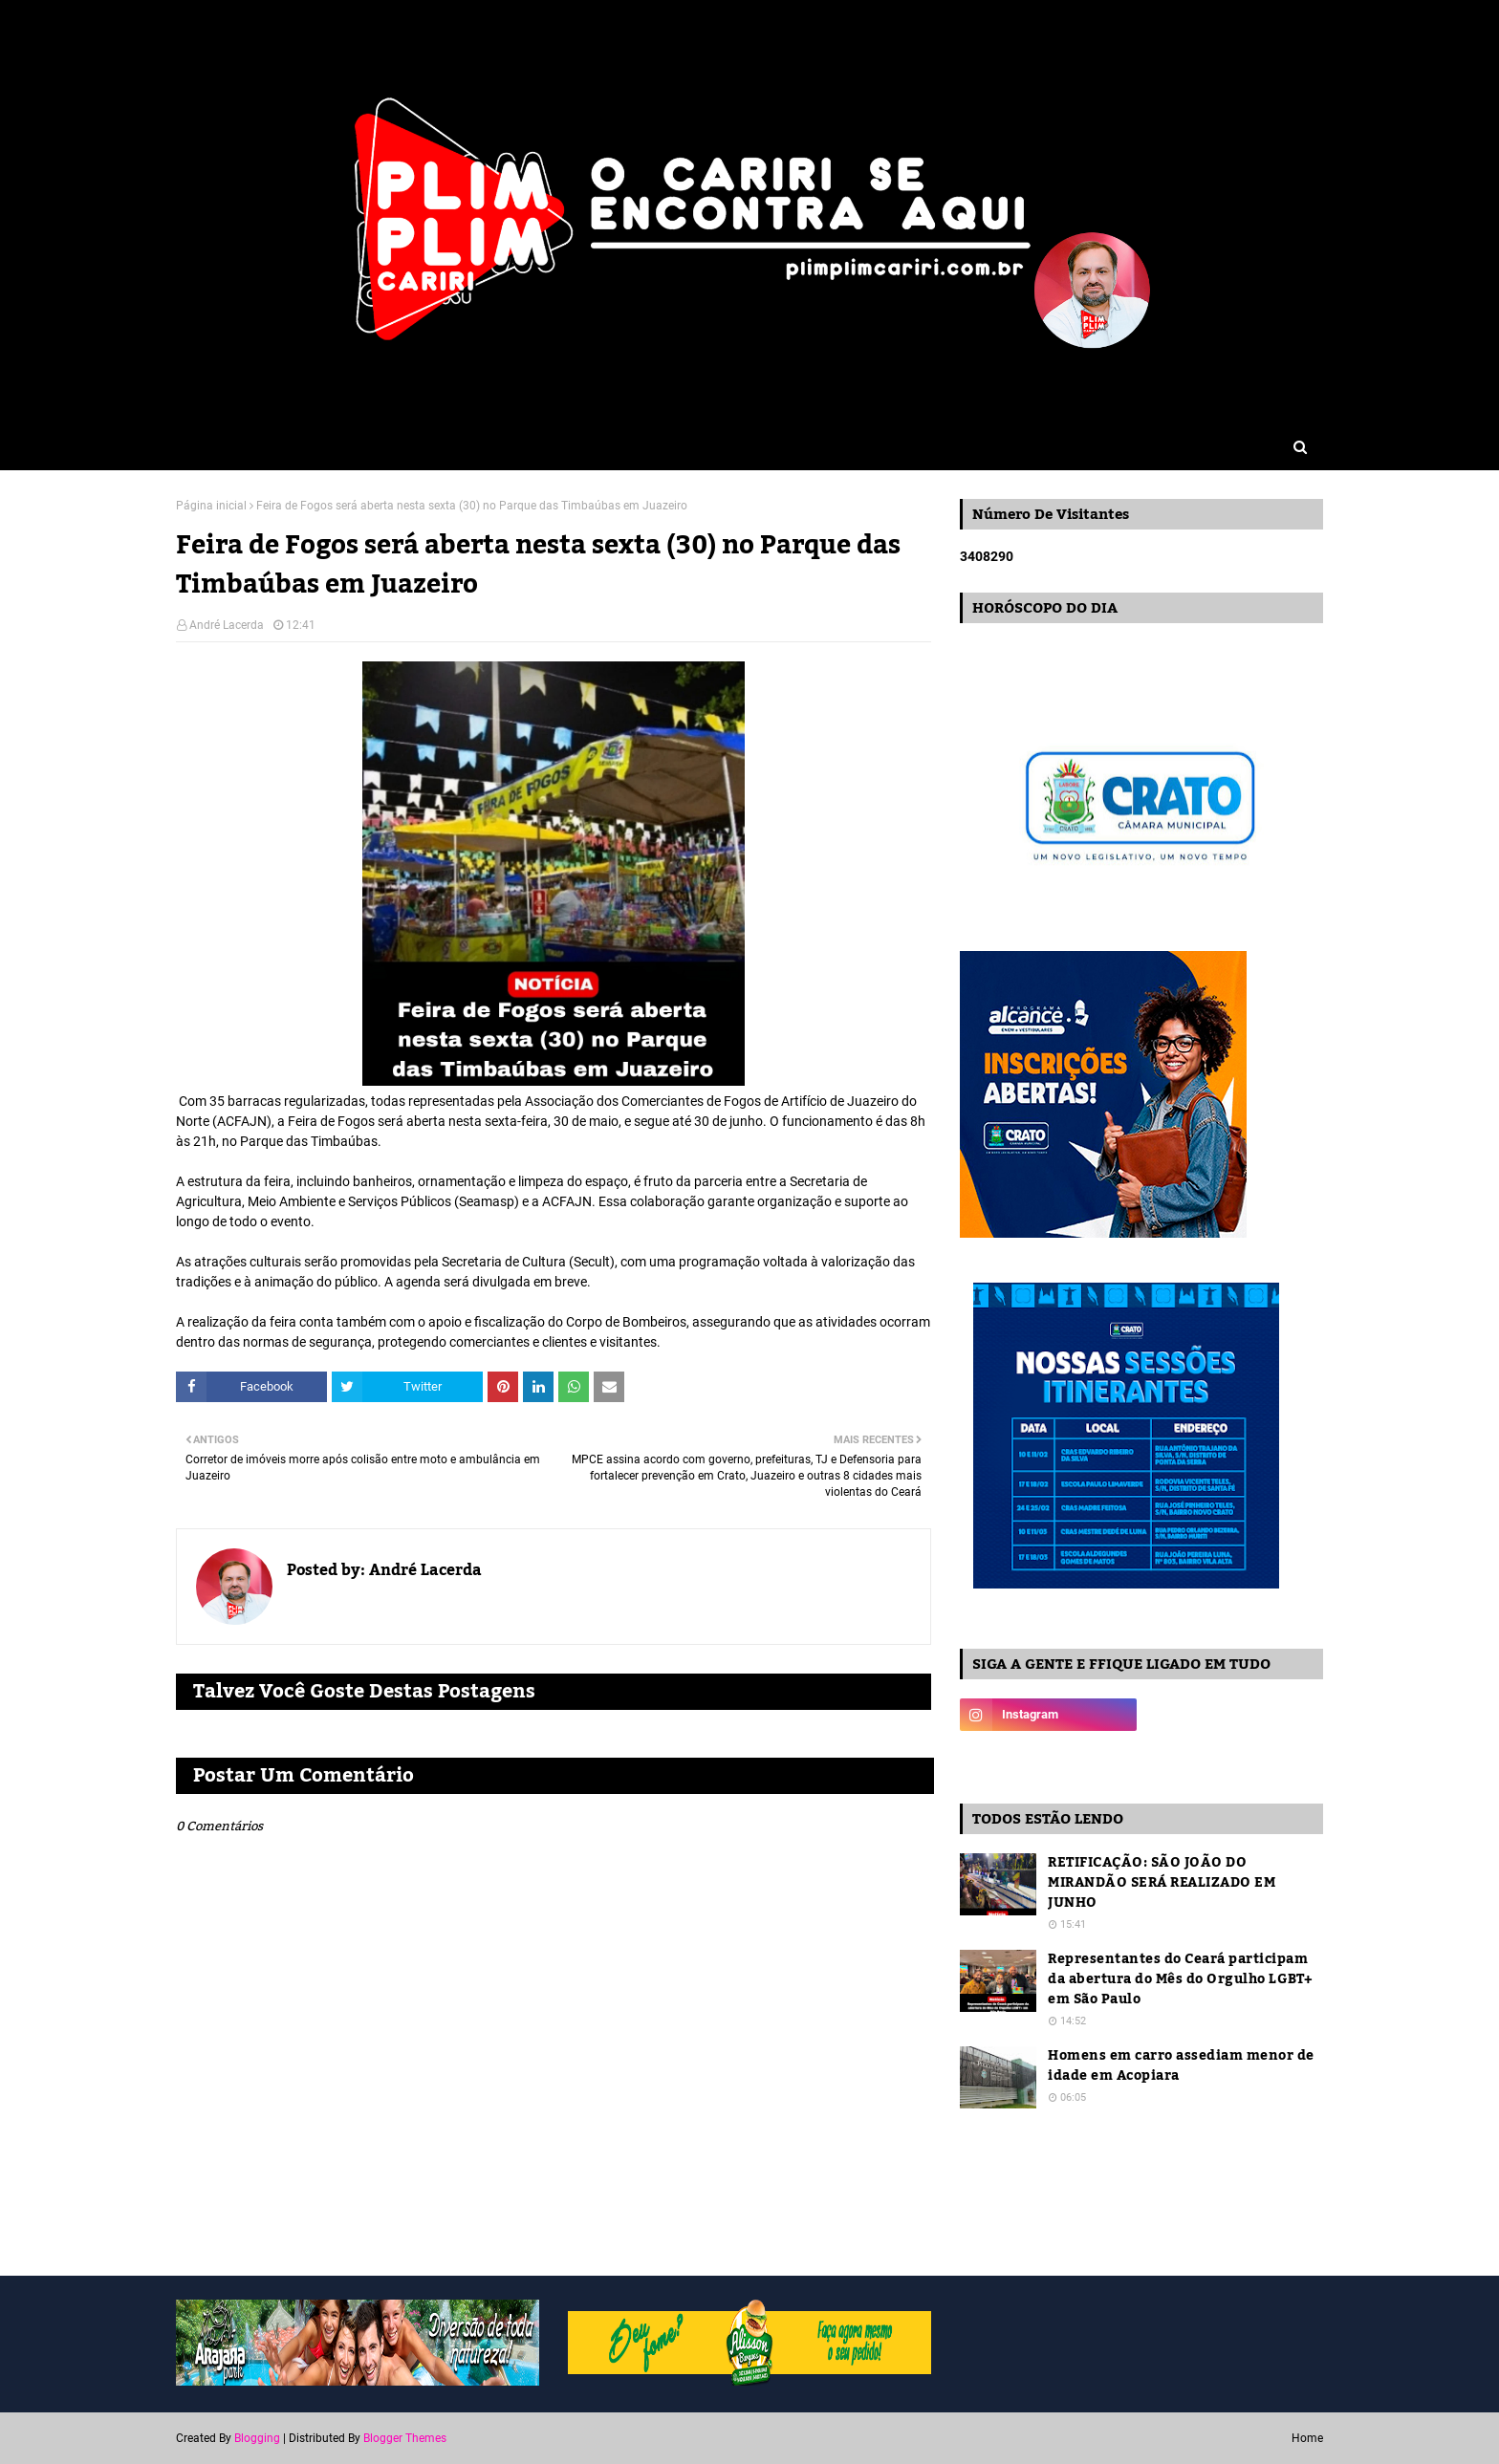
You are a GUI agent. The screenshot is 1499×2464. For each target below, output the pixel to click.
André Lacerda (226, 625)
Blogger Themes (404, 2438)
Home (1307, 2438)
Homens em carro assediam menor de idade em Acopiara (1181, 2066)
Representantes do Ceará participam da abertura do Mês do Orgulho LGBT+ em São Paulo (1181, 1980)
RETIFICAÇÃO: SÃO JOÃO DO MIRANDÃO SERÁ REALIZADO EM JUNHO (1161, 1883)
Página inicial (211, 505)
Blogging (257, 2438)
